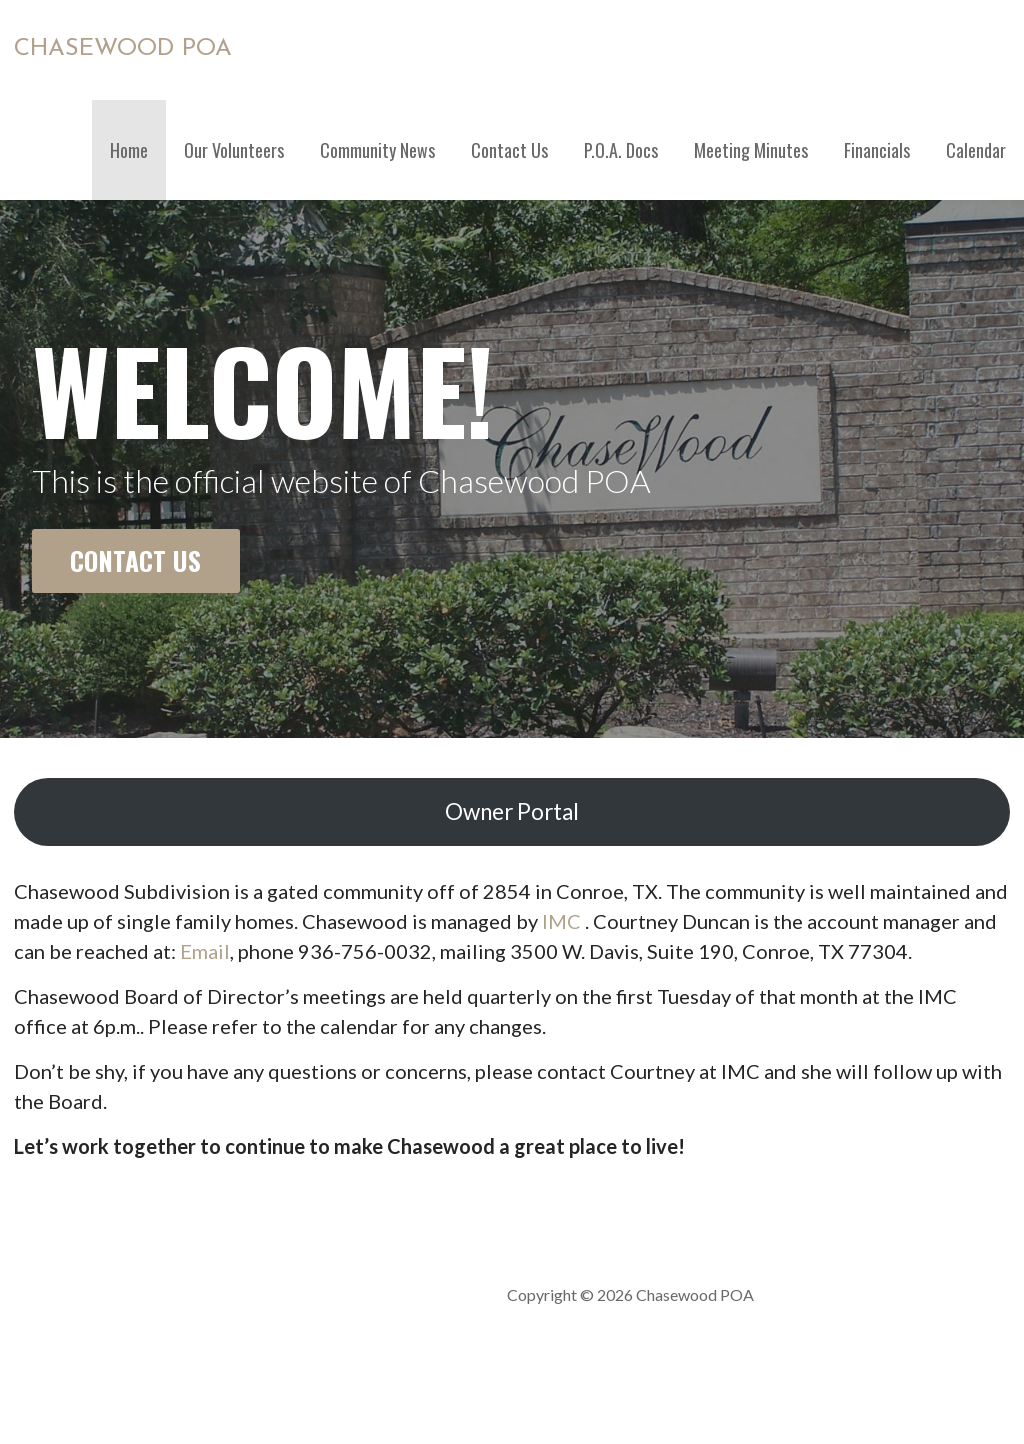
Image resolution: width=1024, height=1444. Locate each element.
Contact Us (509, 150)
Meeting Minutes (751, 150)
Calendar (976, 150)
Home (129, 150)
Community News (377, 150)
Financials (877, 150)
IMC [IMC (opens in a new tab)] (561, 921)
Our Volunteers (234, 150)
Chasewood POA (123, 49)
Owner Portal (512, 811)
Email (205, 951)
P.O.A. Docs (621, 150)
